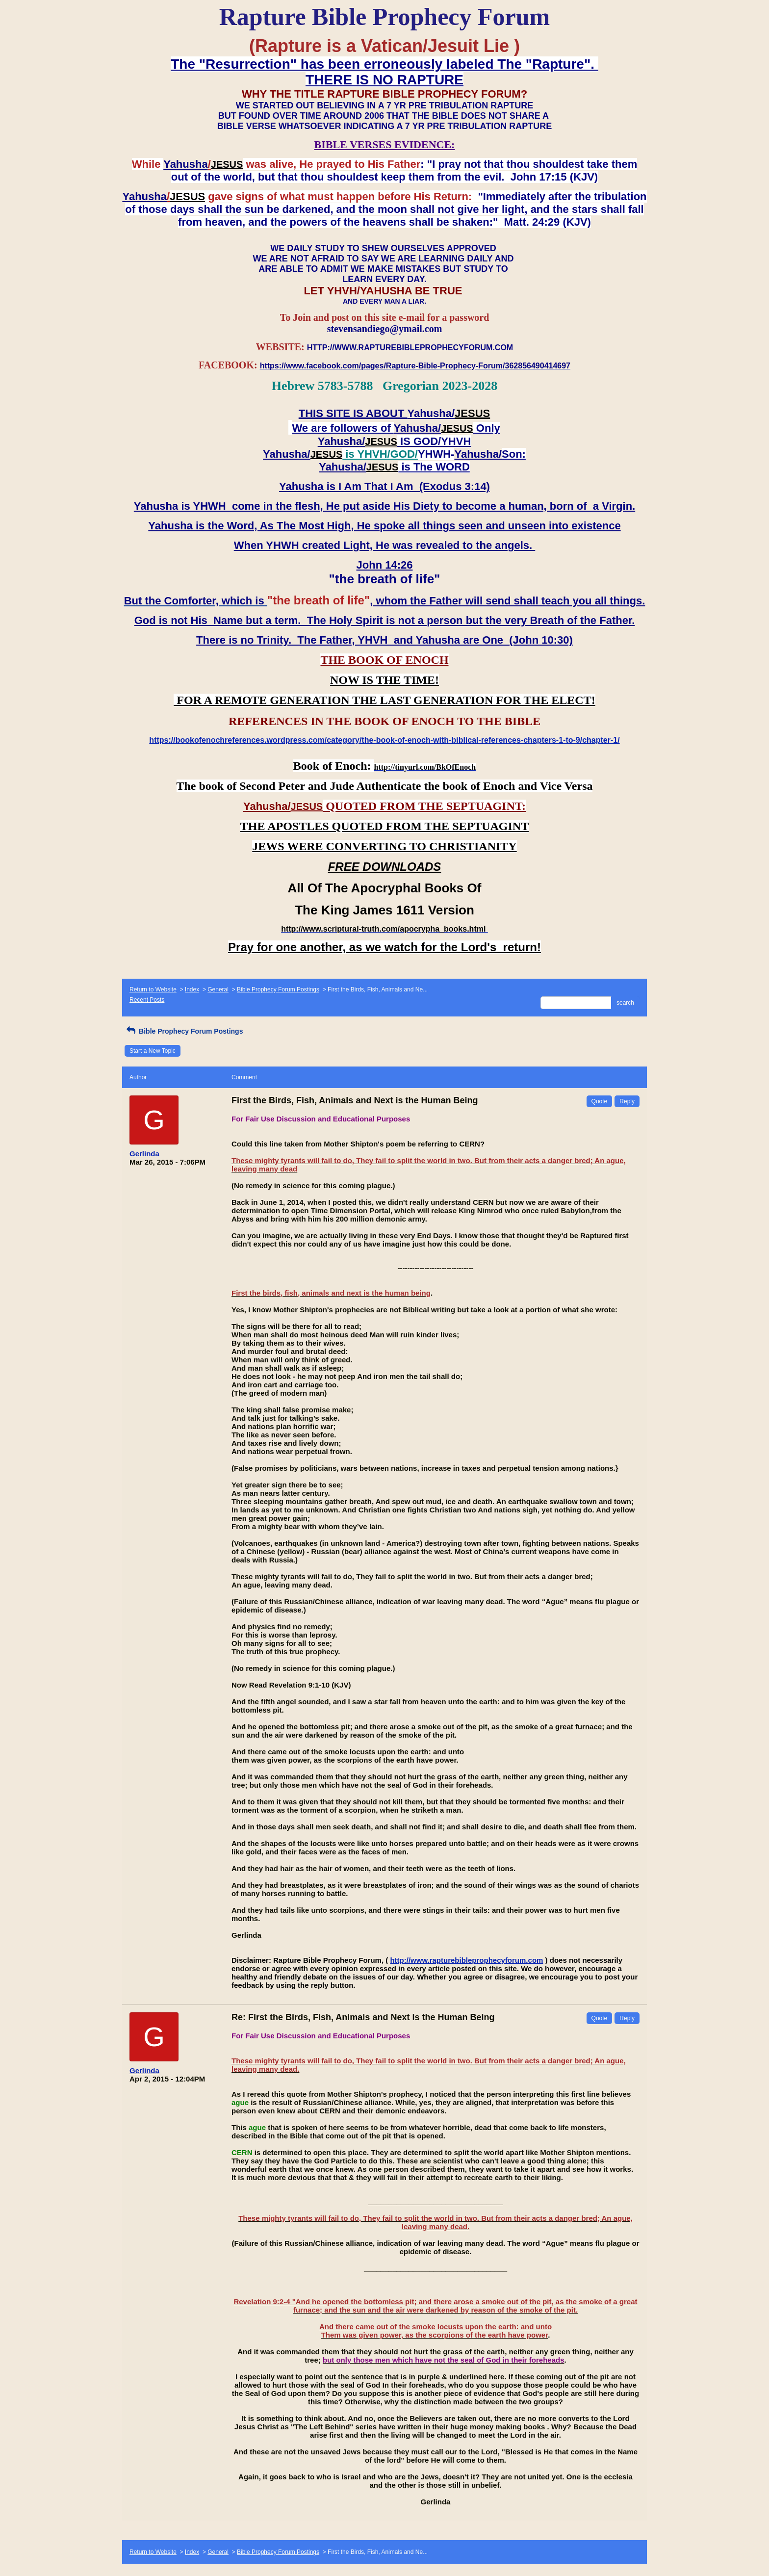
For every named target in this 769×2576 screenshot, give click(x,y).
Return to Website (153, 989)
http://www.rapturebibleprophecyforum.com (466, 1960)
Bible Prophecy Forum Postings (278, 989)
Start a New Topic (152, 1050)
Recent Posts (146, 999)
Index (192, 989)
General (218, 989)
